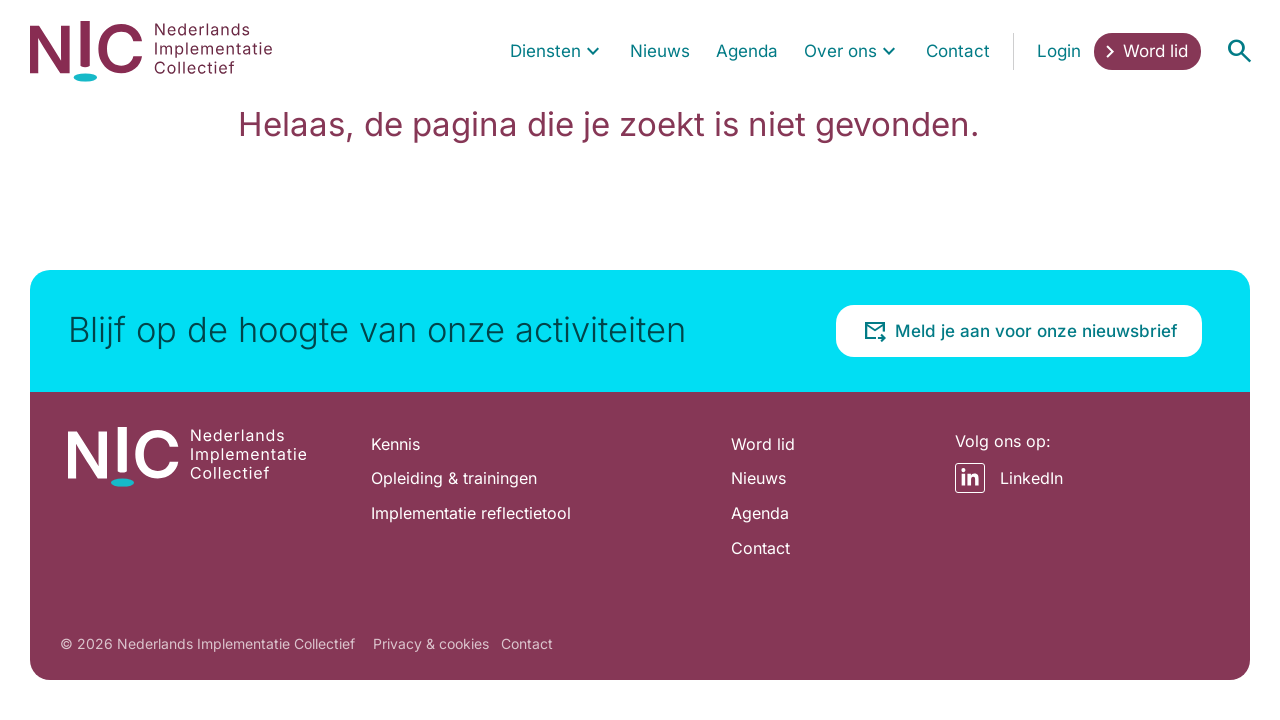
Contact (527, 643)
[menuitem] (557, 51)
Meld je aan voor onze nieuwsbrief (1020, 331)
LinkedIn (1009, 478)
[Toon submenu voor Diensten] (593, 51)
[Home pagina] (151, 51)
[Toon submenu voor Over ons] (889, 51)
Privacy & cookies (431, 643)
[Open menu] (1239, 51)
